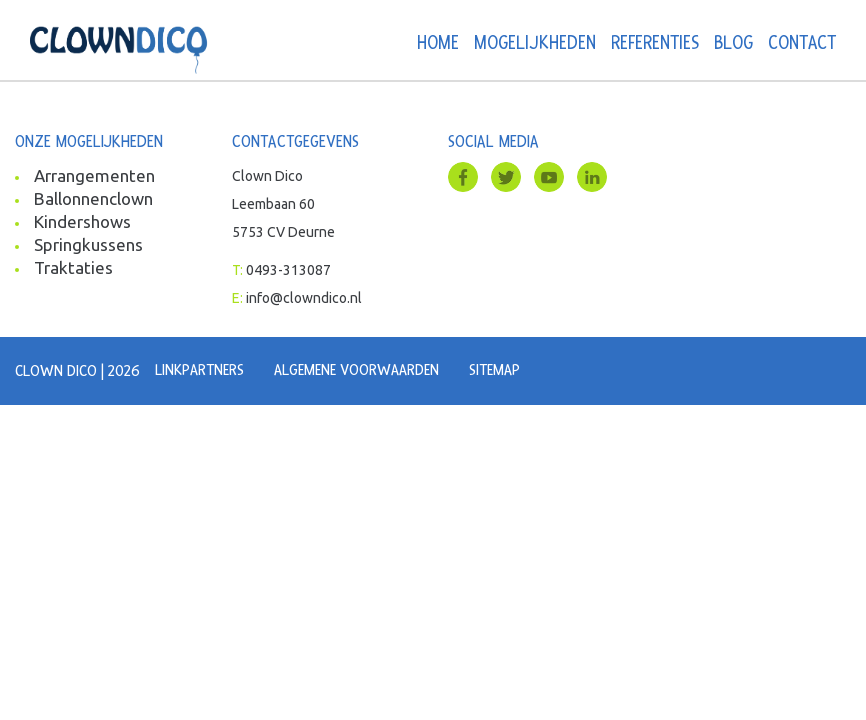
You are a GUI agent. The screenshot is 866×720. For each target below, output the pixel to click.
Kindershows (82, 221)
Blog (733, 43)
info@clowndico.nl (304, 298)
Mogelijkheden (535, 43)
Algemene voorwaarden (356, 370)
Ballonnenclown (93, 198)
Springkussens (88, 244)
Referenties (655, 43)
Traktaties (73, 267)
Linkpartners (199, 370)
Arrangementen (94, 175)
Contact (802, 43)
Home (438, 43)
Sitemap (494, 370)
